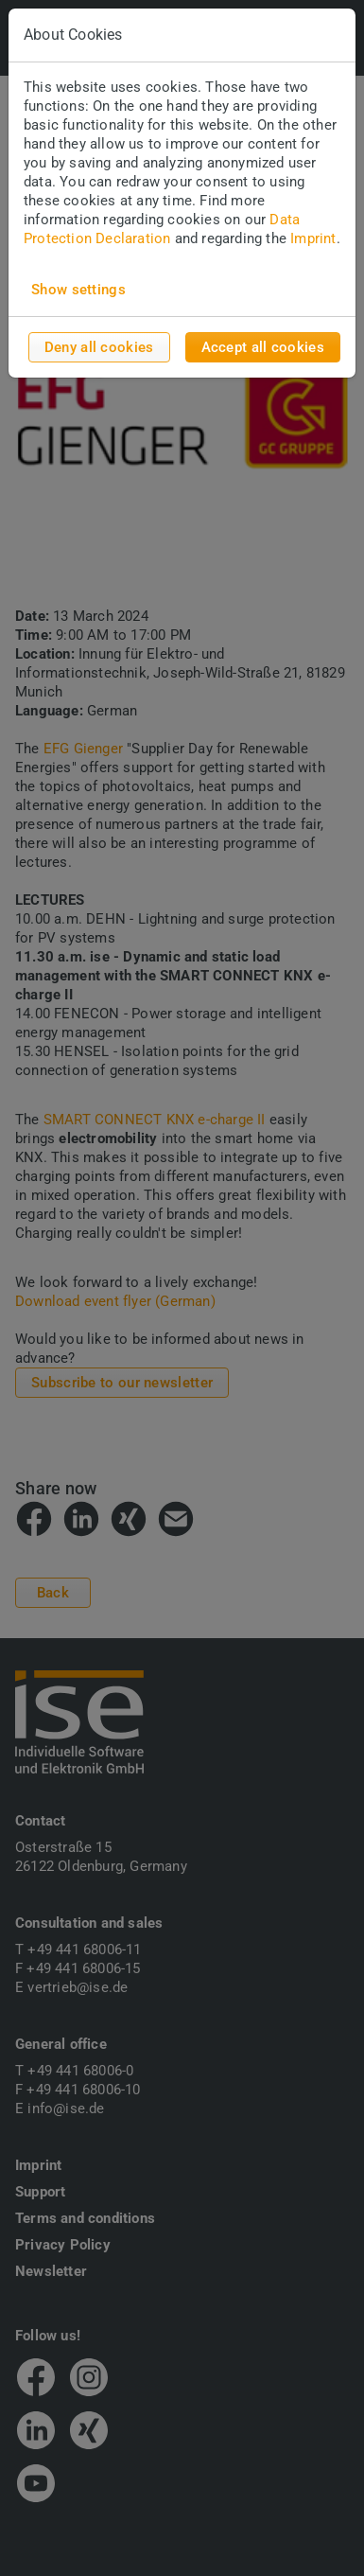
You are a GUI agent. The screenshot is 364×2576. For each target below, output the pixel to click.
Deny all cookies (99, 347)
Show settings (78, 289)
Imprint (313, 238)
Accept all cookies (262, 347)
